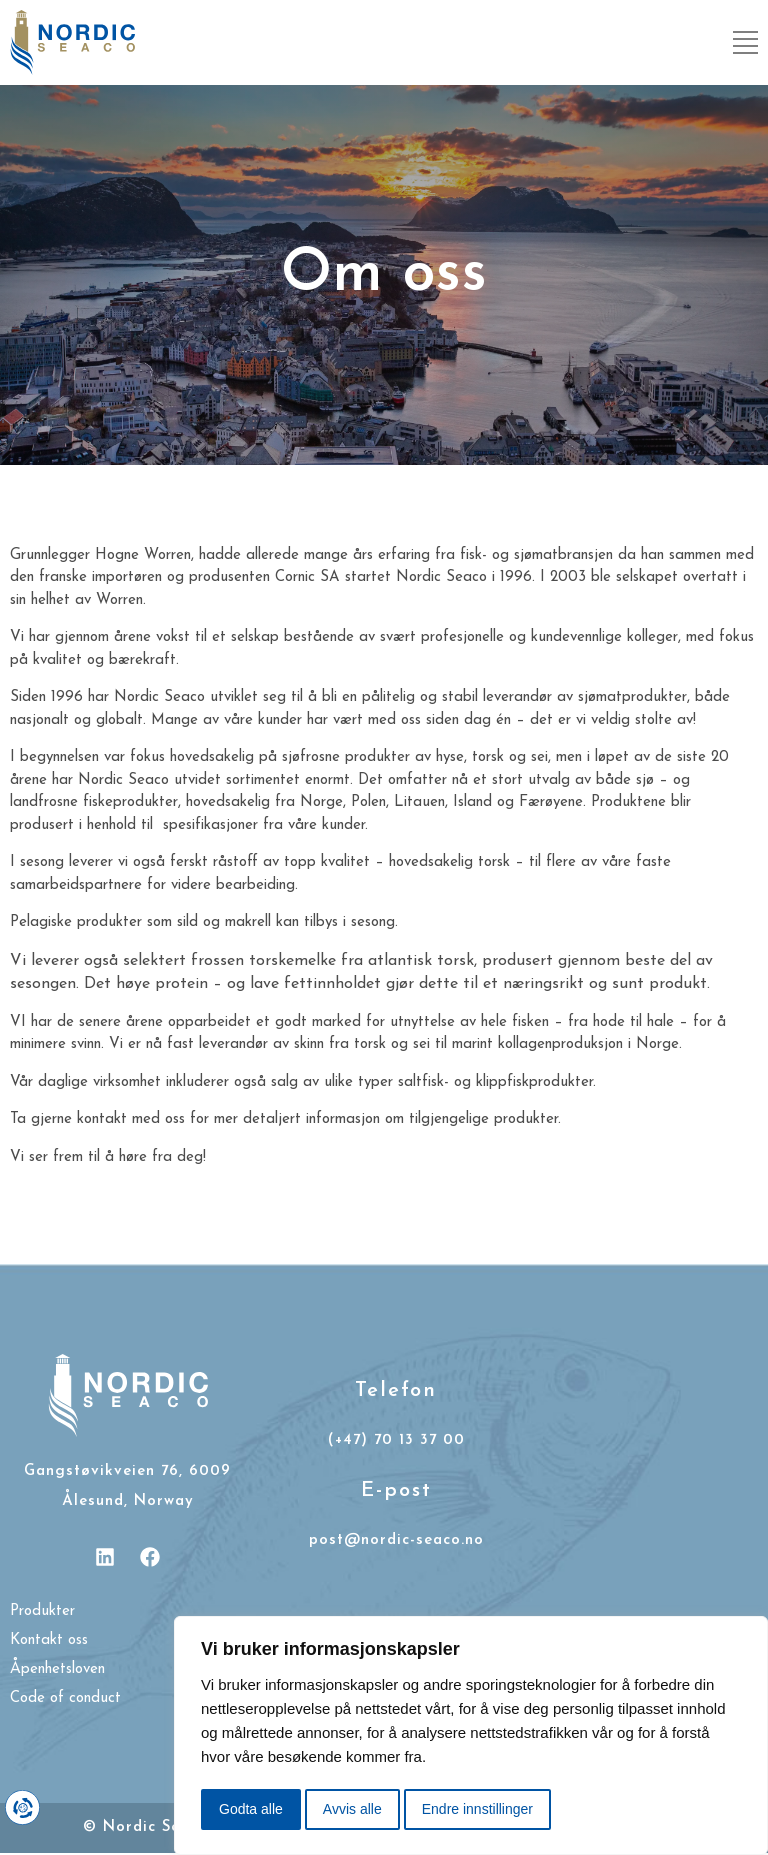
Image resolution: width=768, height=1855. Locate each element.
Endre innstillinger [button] (477, 1809)
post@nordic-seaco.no (396, 1540)
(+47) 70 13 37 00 (396, 1440)
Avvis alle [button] (352, 1809)
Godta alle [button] (251, 1809)
